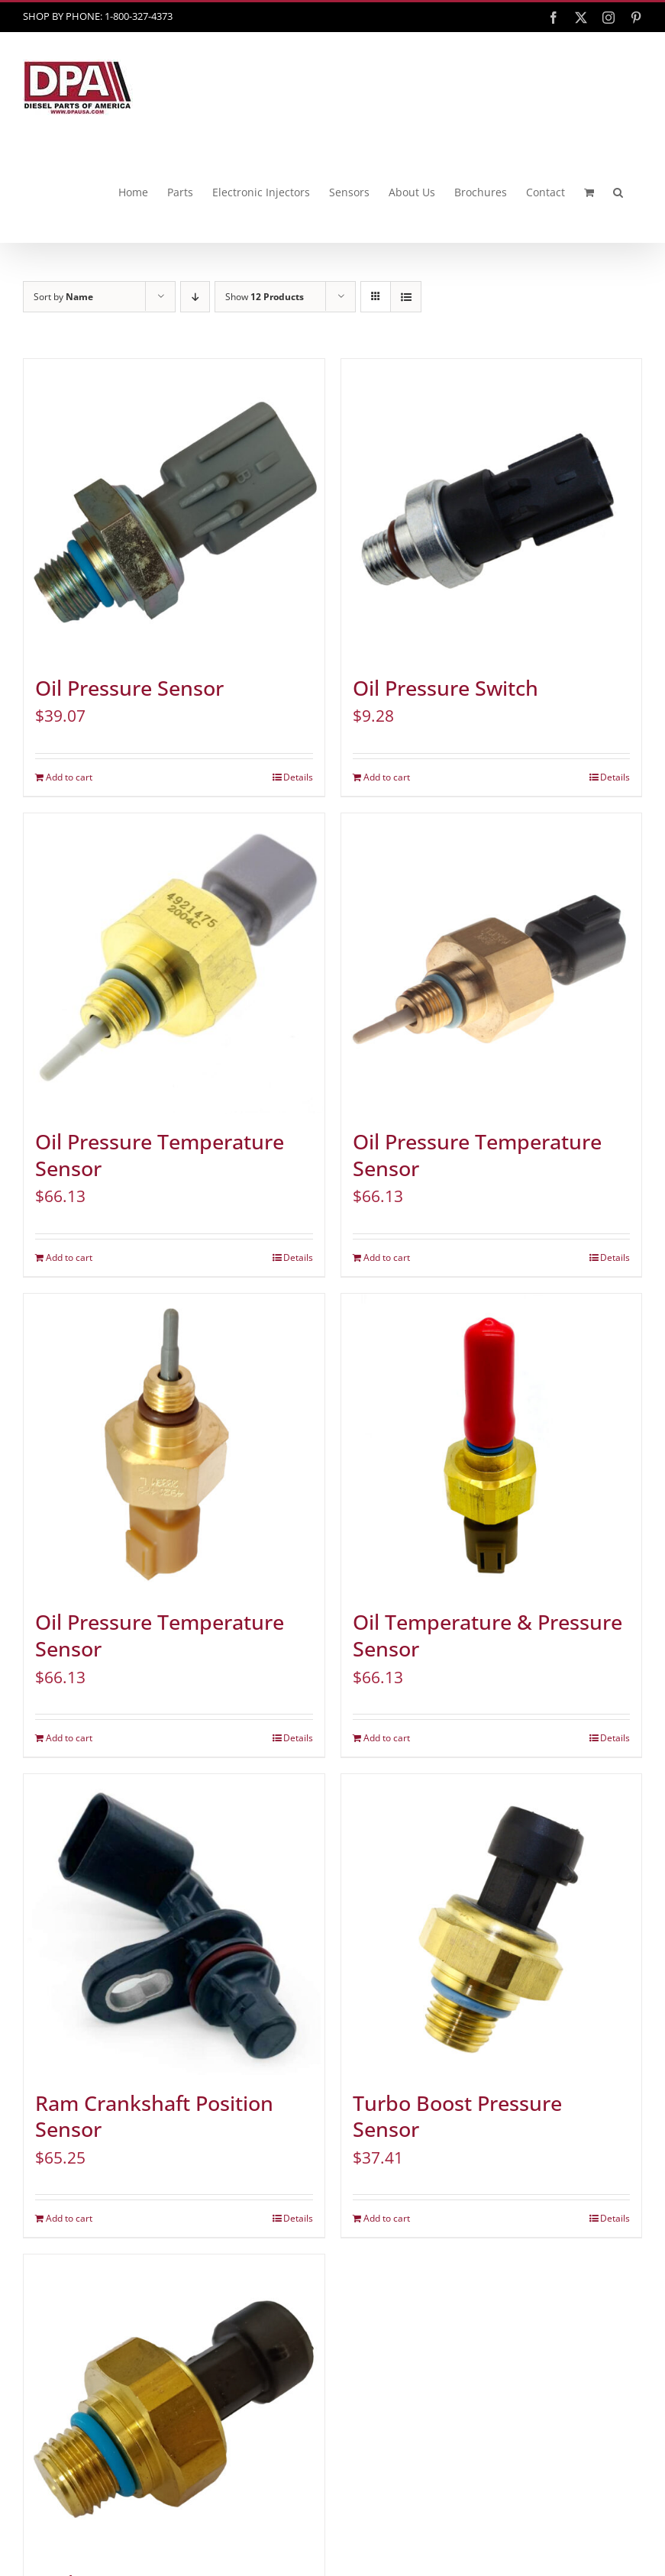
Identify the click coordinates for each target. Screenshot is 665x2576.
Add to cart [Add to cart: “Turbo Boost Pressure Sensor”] (386, 2218)
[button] (618, 192)
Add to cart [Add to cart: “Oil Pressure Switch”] (386, 777)
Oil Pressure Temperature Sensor (159, 1155)
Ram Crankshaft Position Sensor (154, 2117)
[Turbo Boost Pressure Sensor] (491, 1924)
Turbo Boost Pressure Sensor (457, 2117)
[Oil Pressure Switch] (491, 509)
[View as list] (406, 297)
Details (298, 777)
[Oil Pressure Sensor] (174, 509)
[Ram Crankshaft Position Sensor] (174, 1924)
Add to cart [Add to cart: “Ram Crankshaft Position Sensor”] (69, 2218)
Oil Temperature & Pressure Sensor (487, 1635)
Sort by (63, 296)
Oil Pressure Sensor (129, 688)
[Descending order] (195, 296)
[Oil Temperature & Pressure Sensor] (491, 1444)
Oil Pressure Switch (445, 688)
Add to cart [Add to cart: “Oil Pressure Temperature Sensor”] (69, 1257)
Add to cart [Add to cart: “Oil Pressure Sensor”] (69, 777)
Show (264, 296)
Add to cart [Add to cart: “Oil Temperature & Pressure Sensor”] (386, 1737)
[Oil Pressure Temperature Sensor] (174, 963)
